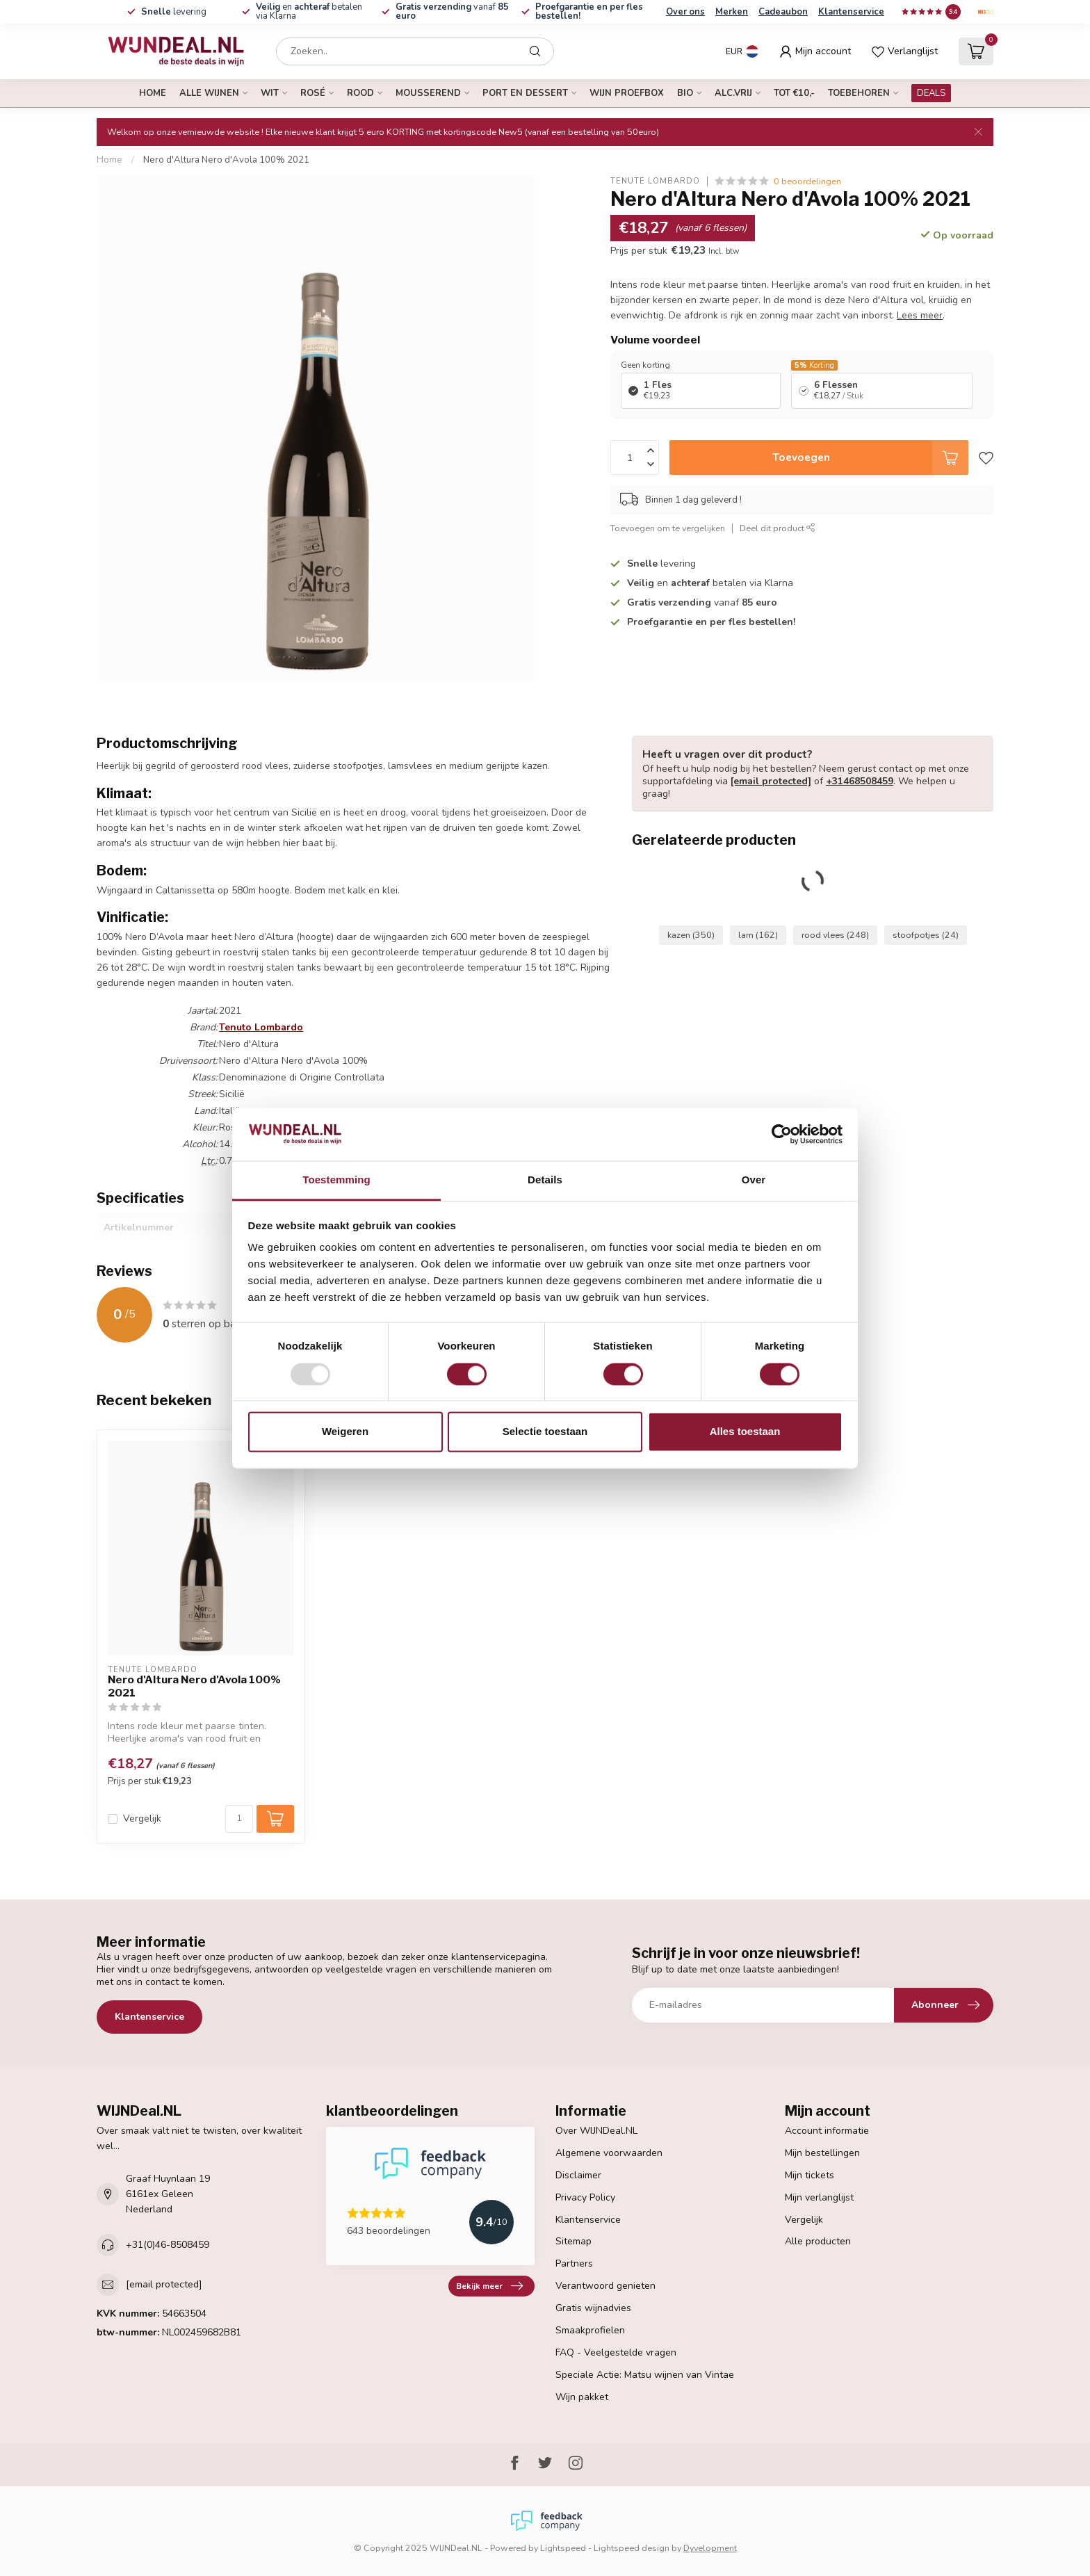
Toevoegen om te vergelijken (667, 528)
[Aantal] (239, 1819)
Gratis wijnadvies (593, 2308)
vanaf (452, 11)
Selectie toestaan (545, 1432)
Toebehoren (859, 93)
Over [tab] (754, 1180)
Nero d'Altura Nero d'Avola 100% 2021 (226, 160)
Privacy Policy (585, 2197)
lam (758, 935)
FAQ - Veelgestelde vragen (615, 2352)
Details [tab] (545, 1180)
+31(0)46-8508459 (167, 2244)
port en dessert (525, 93)
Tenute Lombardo (655, 181)
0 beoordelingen (807, 181)
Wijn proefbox (626, 93)
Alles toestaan (745, 1432)
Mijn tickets (809, 2175)
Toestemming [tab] (336, 1180)
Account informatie (827, 2130)
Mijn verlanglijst (819, 2197)
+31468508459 (859, 781)
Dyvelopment (710, 2548)
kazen (691, 935)
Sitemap (573, 2241)
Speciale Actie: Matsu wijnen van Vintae (644, 2374)
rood (360, 93)
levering (173, 12)
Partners (574, 2263)
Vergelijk (142, 1818)
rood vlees (835, 935)
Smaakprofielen (590, 2330)
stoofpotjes (926, 935)
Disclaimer (578, 2175)
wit (270, 93)
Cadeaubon (783, 12)
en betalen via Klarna (309, 11)
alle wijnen (209, 93)
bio (685, 93)
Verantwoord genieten (605, 2285)
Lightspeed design (631, 2548)
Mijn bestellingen (822, 2153)
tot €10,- (794, 93)
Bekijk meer (489, 2286)
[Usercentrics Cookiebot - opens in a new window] (782, 1134)
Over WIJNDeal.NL (596, 2130)
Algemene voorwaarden (608, 2153)
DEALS (931, 93)
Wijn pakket (581, 2397)
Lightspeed (563, 2548)
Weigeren (345, 1432)
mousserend (428, 93)
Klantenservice (851, 12)
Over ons (685, 12)
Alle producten (818, 2241)
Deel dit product (777, 528)
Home (152, 93)
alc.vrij (733, 93)
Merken (731, 12)
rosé (312, 93)
